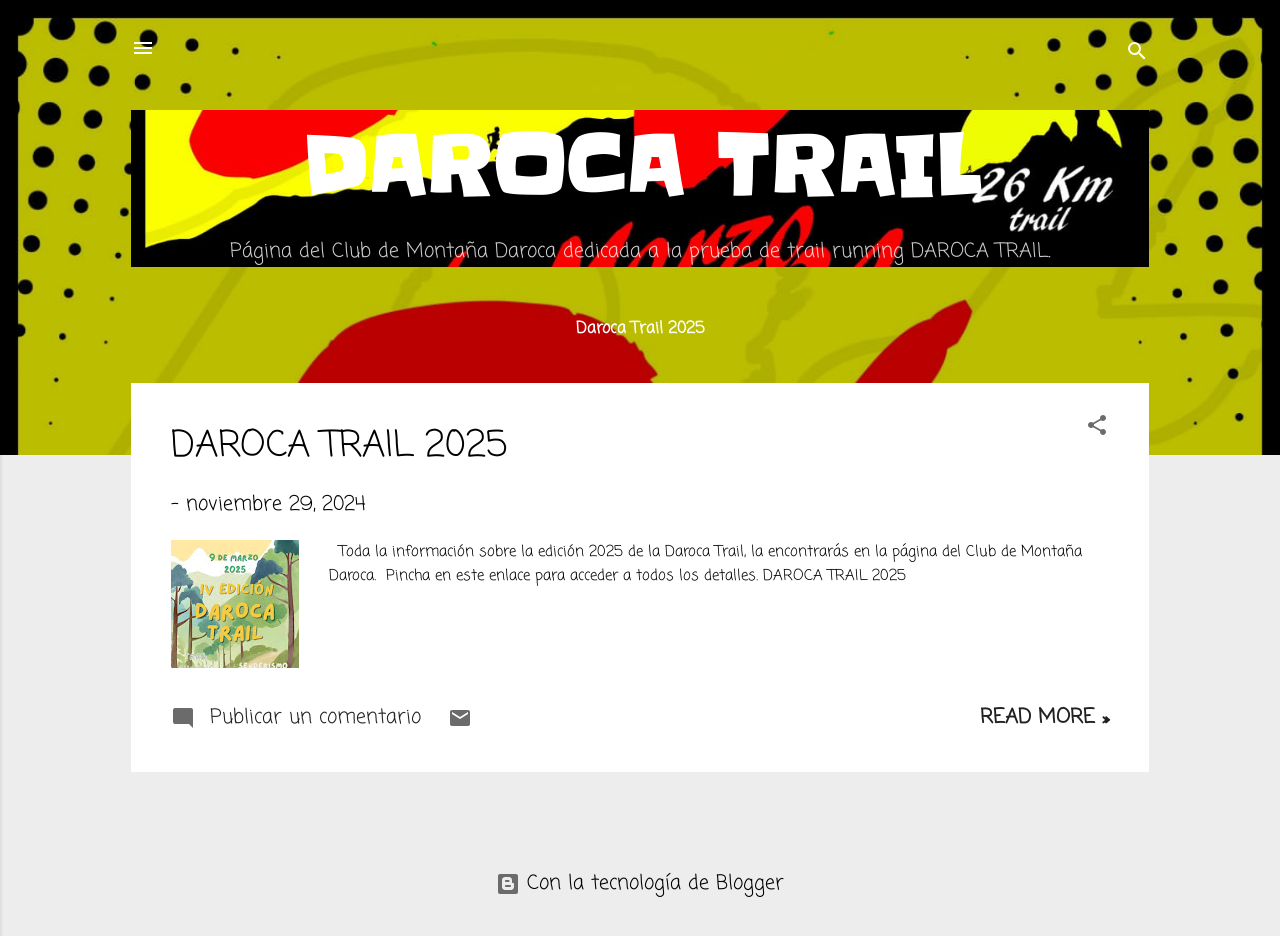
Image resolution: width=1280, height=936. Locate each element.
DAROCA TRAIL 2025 (339, 446)
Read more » (1044, 717)
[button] (1097, 428)
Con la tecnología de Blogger (640, 883)
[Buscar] (1137, 54)
